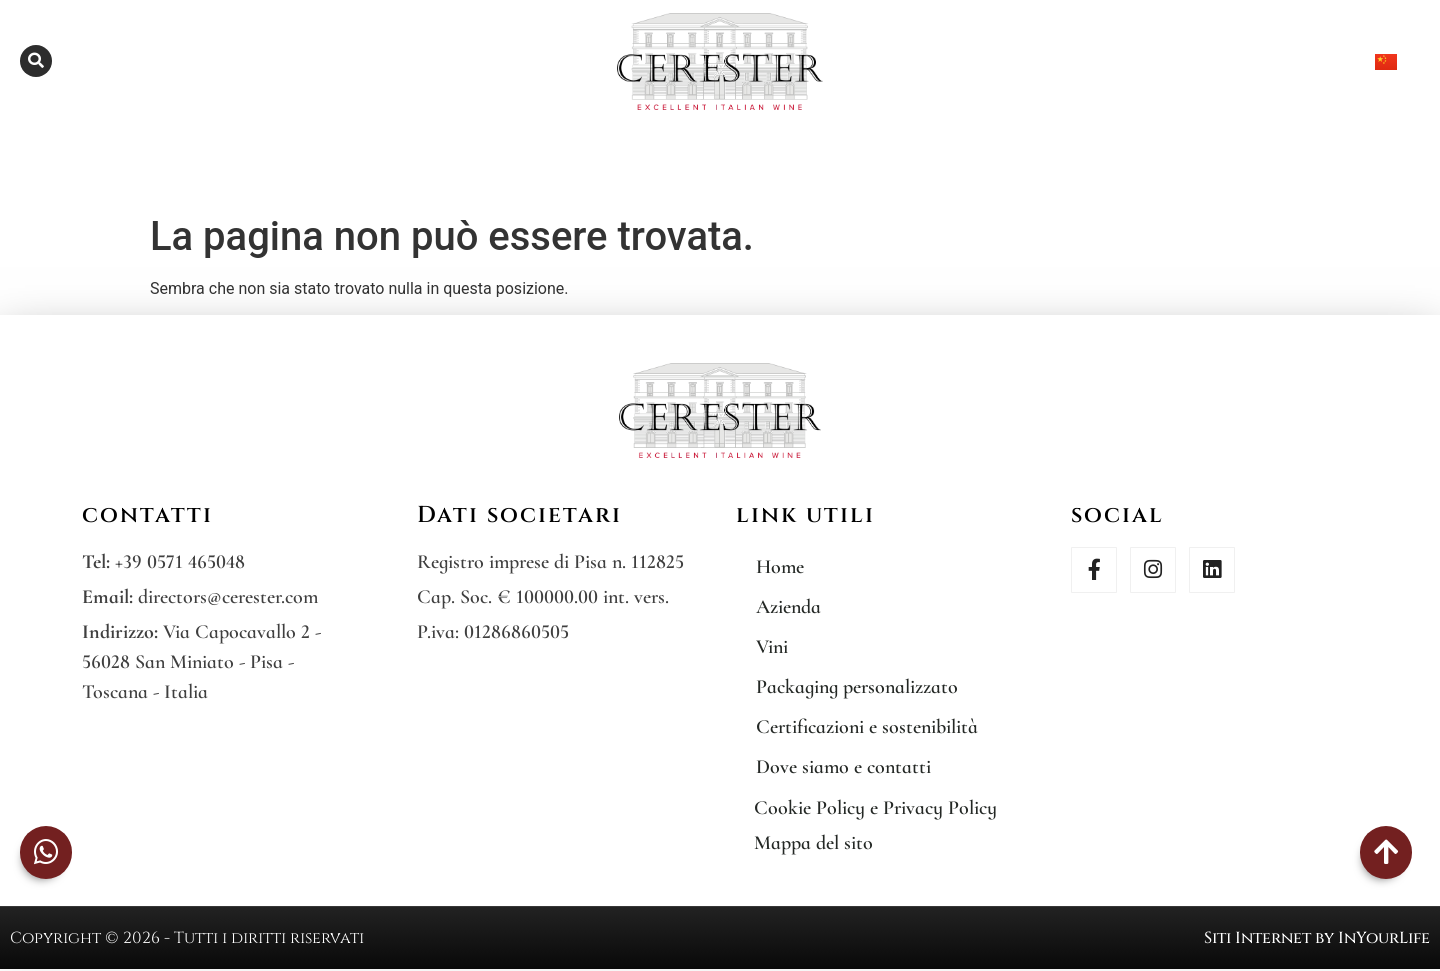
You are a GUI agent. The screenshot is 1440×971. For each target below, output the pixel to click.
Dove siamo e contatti (843, 767)
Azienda (788, 607)
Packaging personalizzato (857, 687)
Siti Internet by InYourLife (1317, 938)
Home (780, 567)
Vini (772, 647)
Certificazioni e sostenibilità (867, 727)
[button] (36, 61)
